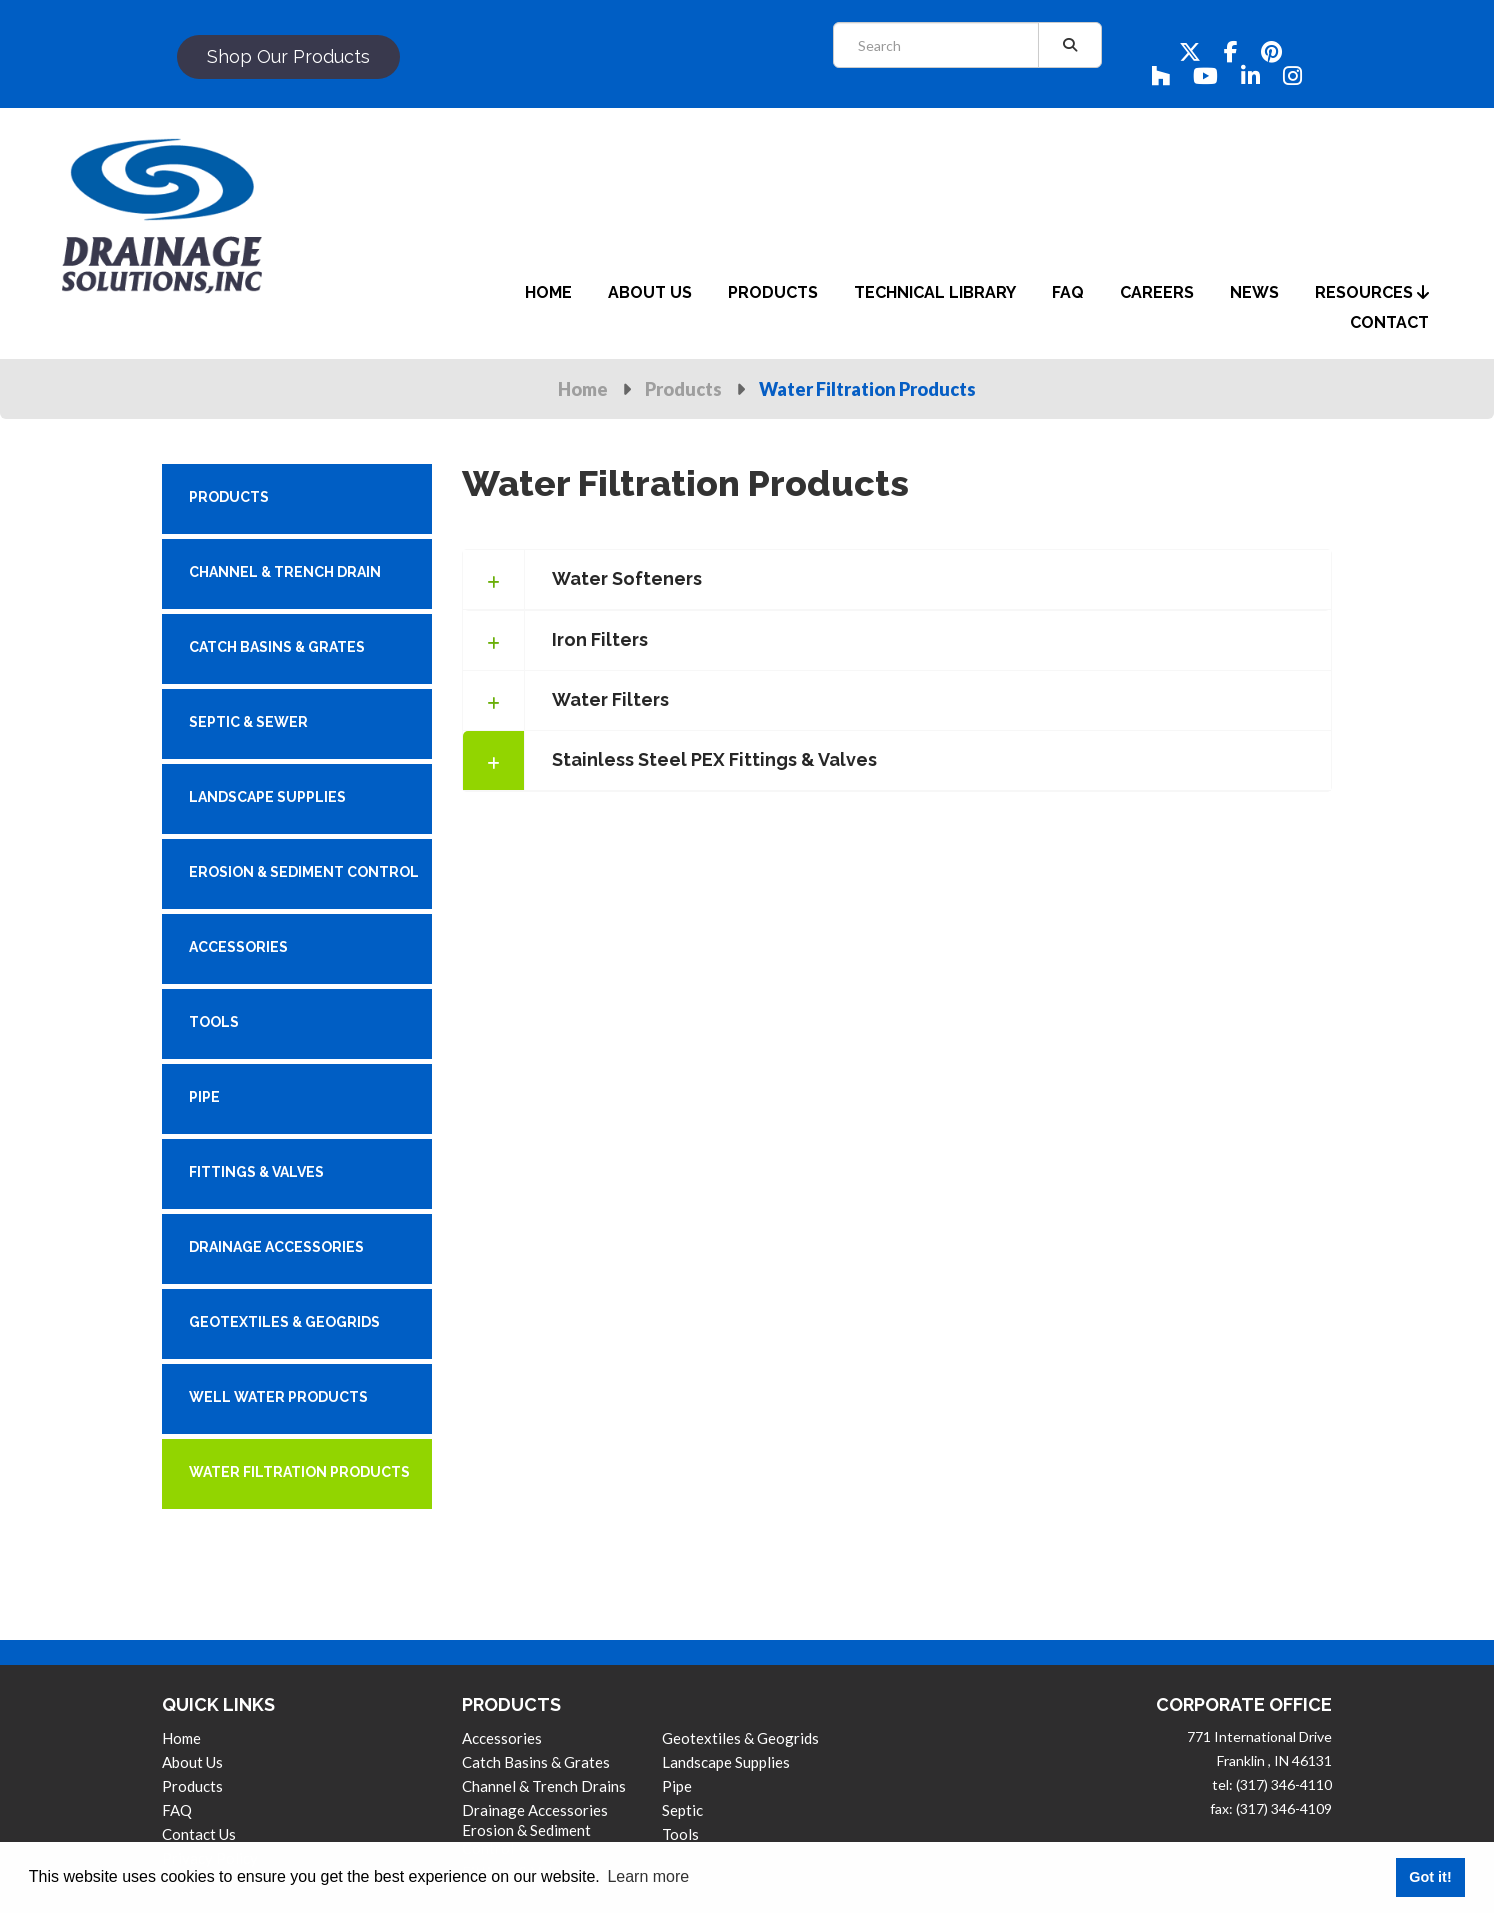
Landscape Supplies (726, 1762)
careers (1157, 292)
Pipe (677, 1786)
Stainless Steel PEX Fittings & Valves (714, 759)
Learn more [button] (648, 1876)
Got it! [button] (1430, 1877)
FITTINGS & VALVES (256, 1172)
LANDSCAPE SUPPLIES (267, 797)
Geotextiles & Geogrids (740, 1738)
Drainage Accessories (535, 1810)
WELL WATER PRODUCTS (278, 1397)
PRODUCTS (229, 497)
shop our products (288, 56)
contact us (199, 1834)
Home (583, 389)
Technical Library (935, 292)
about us (650, 292)
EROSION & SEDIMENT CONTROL (304, 872)
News (1254, 292)
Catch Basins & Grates (536, 1762)
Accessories (502, 1738)
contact (1389, 322)
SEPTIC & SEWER (248, 722)
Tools (680, 1834)
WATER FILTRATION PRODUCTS (299, 1472)
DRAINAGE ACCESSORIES (276, 1247)
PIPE (204, 1097)
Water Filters (610, 699)
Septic (682, 1810)
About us (192, 1762)
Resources (1372, 292)
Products (683, 389)
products (773, 292)
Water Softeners (627, 578)
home (548, 292)
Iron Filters (600, 639)
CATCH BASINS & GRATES (277, 647)
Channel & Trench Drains (544, 1786)
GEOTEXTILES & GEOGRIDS (284, 1322)
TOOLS (214, 1022)
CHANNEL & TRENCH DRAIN (285, 572)
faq (1068, 292)
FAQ (177, 1810)
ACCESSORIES (238, 947)
